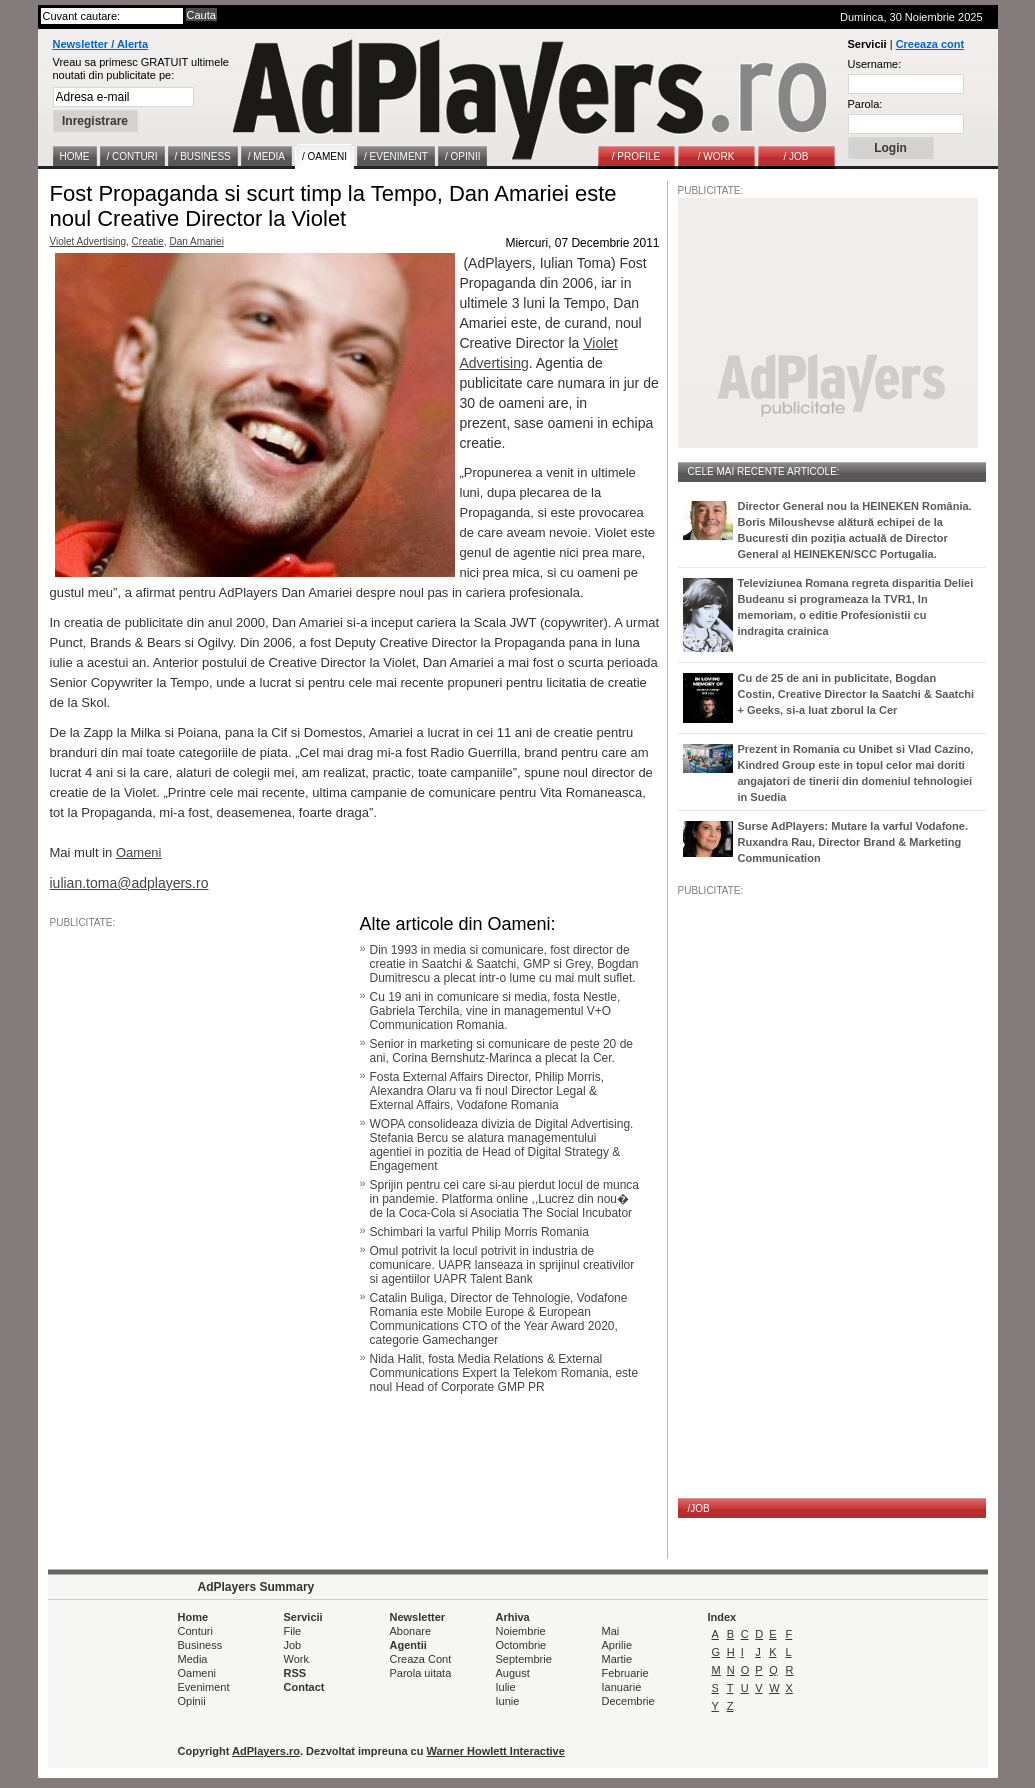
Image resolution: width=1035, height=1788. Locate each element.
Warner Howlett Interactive (496, 1751)
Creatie (148, 241)
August (513, 1673)
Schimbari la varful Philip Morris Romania (479, 1232)
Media (193, 1659)
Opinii (192, 1701)
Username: (875, 64)
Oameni (197, 1673)
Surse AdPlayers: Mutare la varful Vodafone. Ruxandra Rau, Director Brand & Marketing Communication (853, 842)
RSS (295, 1673)
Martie (617, 1659)
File (293, 1631)
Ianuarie (622, 1687)
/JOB (699, 1508)
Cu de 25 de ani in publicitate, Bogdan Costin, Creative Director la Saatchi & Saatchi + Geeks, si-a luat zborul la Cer (856, 694)
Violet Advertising (88, 241)
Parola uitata (421, 1673)
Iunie (508, 1701)
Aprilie (617, 1645)
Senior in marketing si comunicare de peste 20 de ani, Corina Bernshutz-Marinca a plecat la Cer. (501, 1051)
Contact (304, 1687)
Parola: (865, 104)
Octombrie (521, 1645)
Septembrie (524, 1659)
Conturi (195, 1631)
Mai (611, 1631)
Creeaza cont (930, 44)
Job (293, 1645)
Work (296, 1659)
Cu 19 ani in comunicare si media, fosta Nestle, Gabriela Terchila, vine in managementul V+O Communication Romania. (495, 1011)
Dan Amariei (196, 241)
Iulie (506, 1687)
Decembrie (628, 1701)
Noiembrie (521, 1631)
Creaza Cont (421, 1659)
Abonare (411, 1631)
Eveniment (204, 1687)
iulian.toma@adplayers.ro (129, 883)
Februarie (625, 1673)
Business (200, 1645)
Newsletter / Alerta (101, 44)
